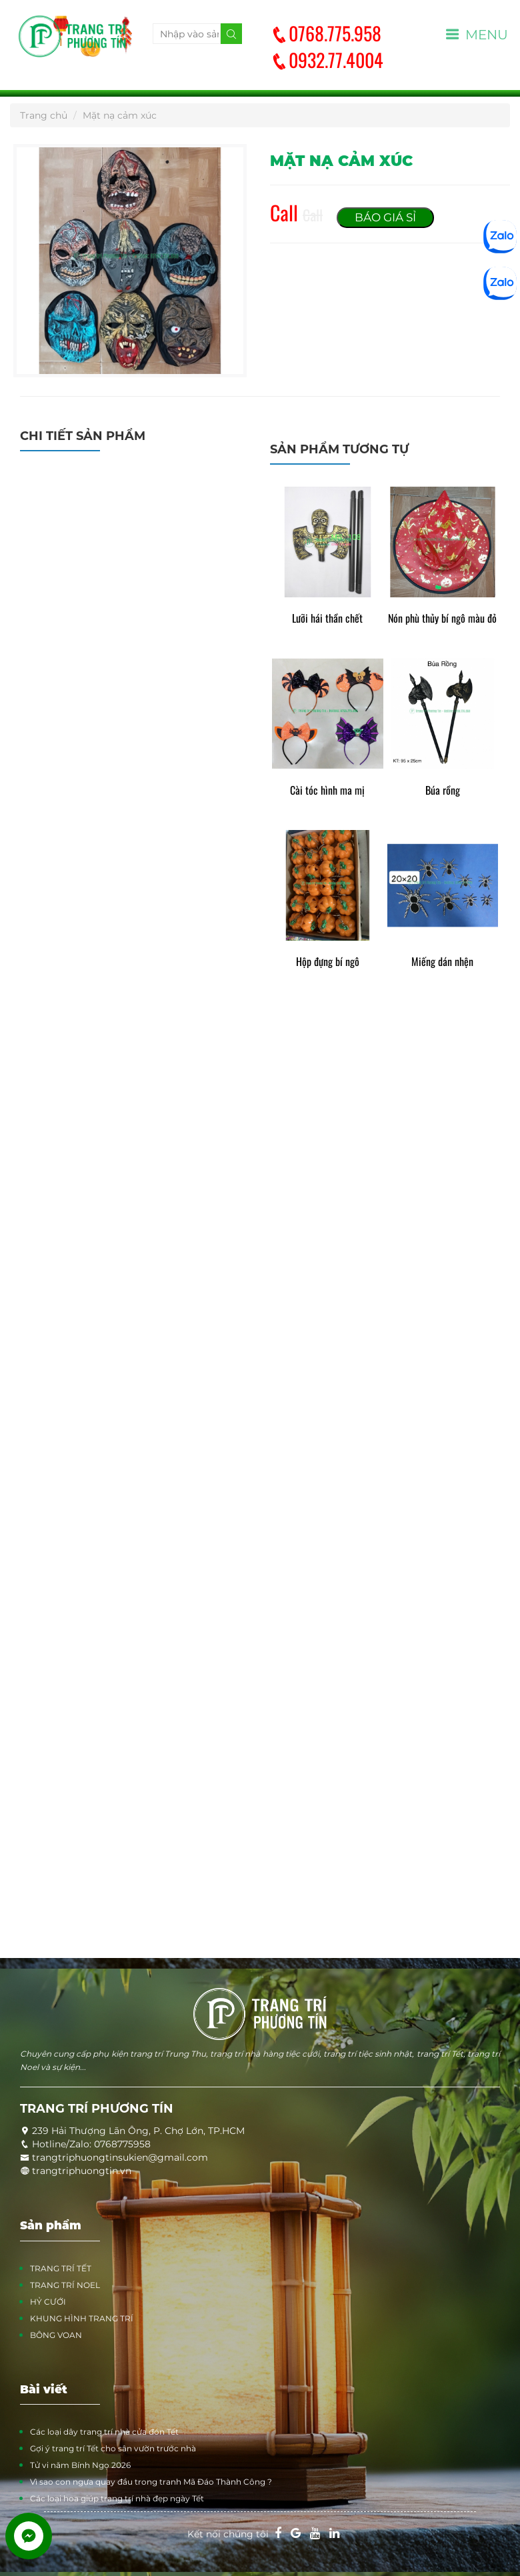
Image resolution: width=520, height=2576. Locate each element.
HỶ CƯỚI (48, 2302)
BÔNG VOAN (56, 2335)
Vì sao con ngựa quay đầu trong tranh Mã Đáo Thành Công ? (151, 2482)
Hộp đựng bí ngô (327, 961)
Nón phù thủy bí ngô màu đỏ (442, 618)
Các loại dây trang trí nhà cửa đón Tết (104, 2432)
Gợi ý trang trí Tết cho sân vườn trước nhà (113, 2448)
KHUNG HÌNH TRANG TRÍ (81, 2318)
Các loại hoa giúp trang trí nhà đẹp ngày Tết (117, 2498)
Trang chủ (43, 115)
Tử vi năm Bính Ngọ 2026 (80, 2465)
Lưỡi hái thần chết (327, 618)
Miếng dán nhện (442, 961)
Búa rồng (442, 790)
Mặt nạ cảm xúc (120, 115)
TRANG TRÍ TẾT (60, 2268)
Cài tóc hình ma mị (327, 790)
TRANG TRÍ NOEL (65, 2285)
